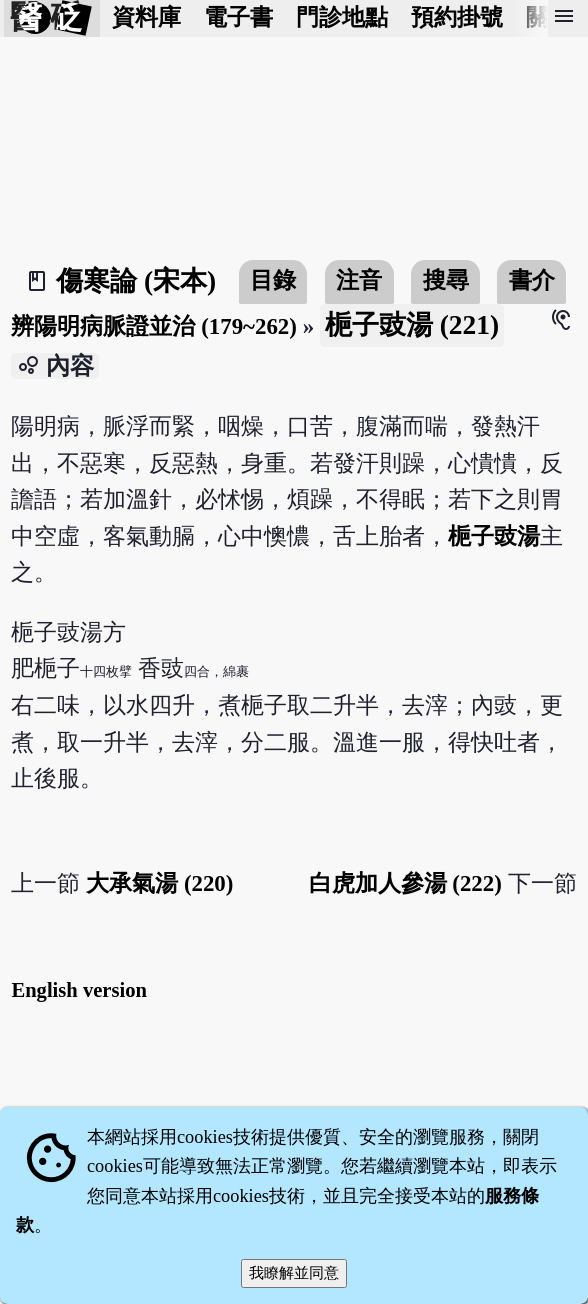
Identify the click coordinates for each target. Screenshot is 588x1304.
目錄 (273, 280)
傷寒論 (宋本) (136, 281)
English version (79, 990)
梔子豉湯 (494, 536)
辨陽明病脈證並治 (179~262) (153, 326)
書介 (532, 280)
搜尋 (446, 280)
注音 (359, 280)
